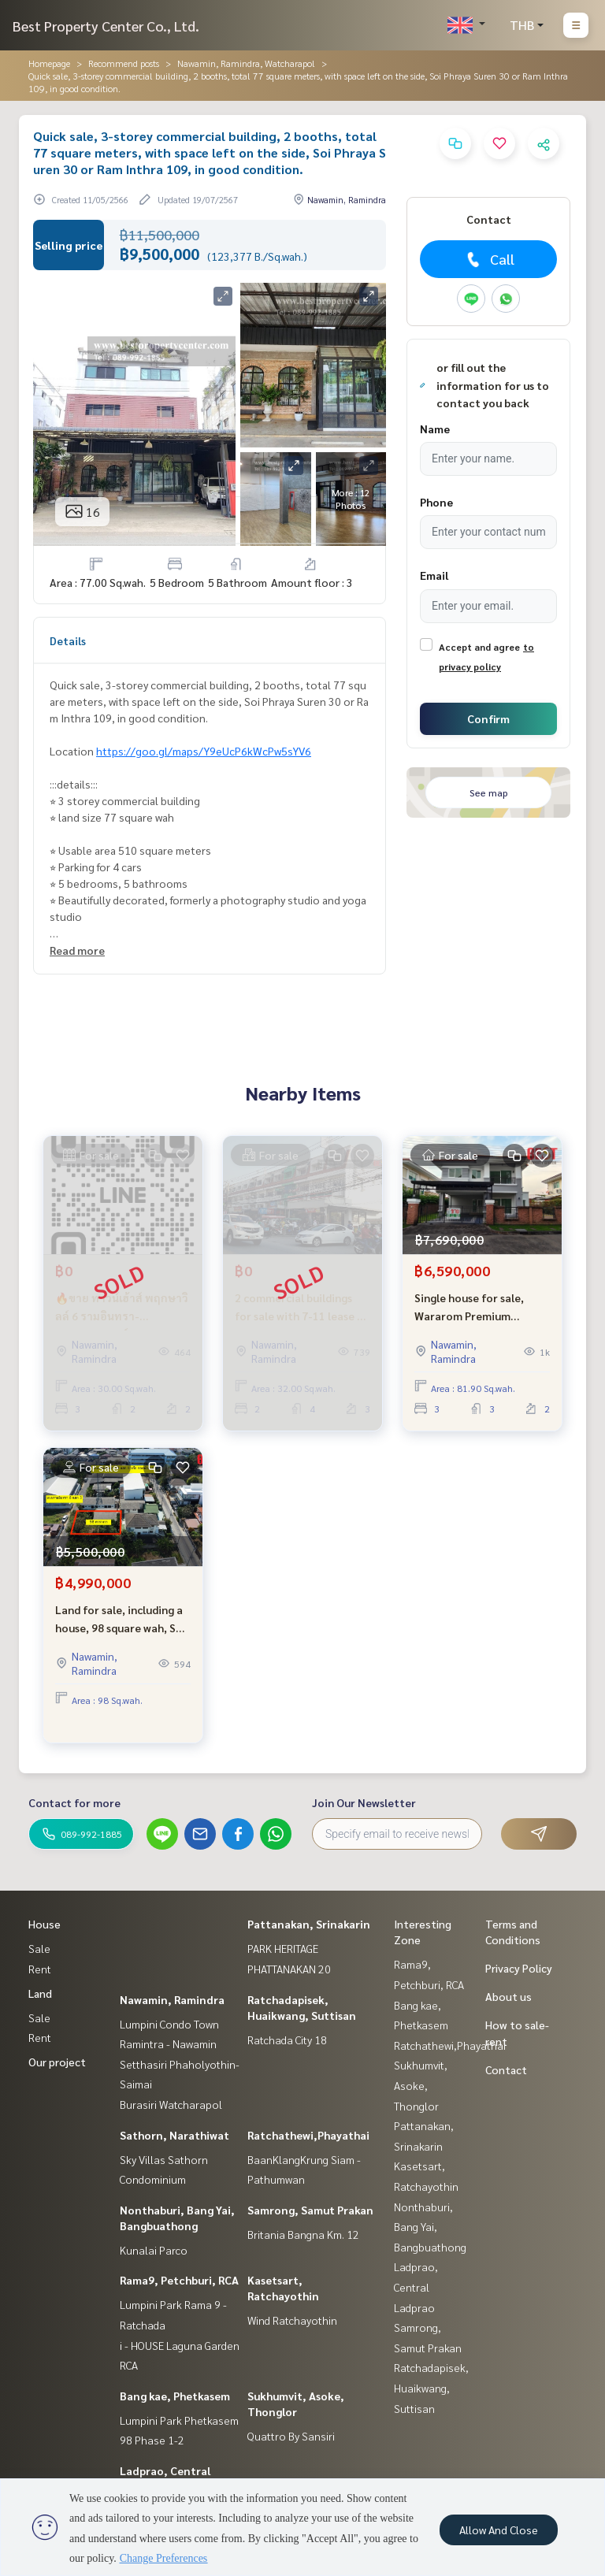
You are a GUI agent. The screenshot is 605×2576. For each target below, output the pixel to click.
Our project (57, 2061)
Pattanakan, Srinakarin (308, 1924)
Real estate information (112, 520)
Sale (39, 1948)
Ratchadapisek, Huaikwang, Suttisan (431, 2387)
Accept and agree (479, 646)
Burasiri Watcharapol (171, 2104)
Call (488, 259)
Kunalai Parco (153, 2250)
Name (435, 428)
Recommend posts (123, 63)
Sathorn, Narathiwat (174, 2135)
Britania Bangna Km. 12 (303, 2234)
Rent (39, 1969)
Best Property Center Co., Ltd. (106, 26)
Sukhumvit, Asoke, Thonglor (420, 2085)
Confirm (488, 718)
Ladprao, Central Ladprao (416, 2286)
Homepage (49, 63)
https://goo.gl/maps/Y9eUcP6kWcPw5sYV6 (203, 751)
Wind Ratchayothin (292, 2320)
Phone (436, 502)
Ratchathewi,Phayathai (308, 2135)
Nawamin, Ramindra (172, 1999)
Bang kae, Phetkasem (175, 2396)
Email (434, 575)
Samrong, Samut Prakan (310, 2210)
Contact (506, 2069)
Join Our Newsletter (364, 1802)
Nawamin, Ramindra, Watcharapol (246, 63)
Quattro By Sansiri (291, 2436)
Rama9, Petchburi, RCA (179, 2280)
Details (68, 640)
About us (508, 1996)
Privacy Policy (518, 1968)
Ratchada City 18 (287, 2039)
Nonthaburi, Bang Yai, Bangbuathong (430, 2226)
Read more (77, 950)
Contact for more (74, 1802)
